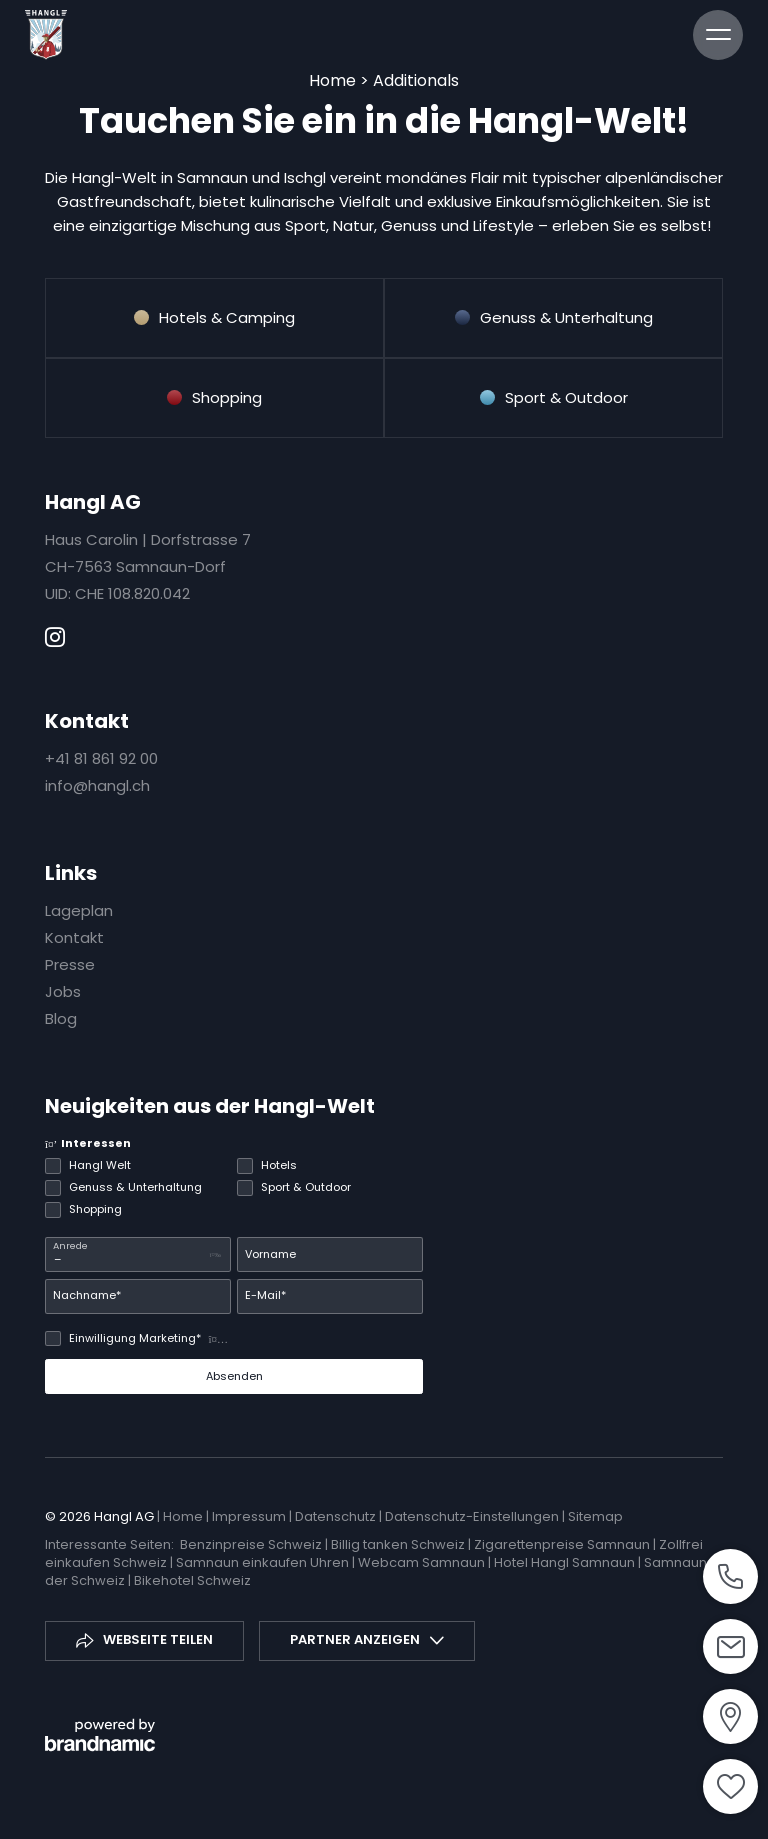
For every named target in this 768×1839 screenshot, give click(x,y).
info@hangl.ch (97, 785)
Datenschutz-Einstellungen (473, 1516)
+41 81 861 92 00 (101, 758)
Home (334, 80)
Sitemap (595, 1516)
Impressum (250, 1516)
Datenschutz (337, 1516)
